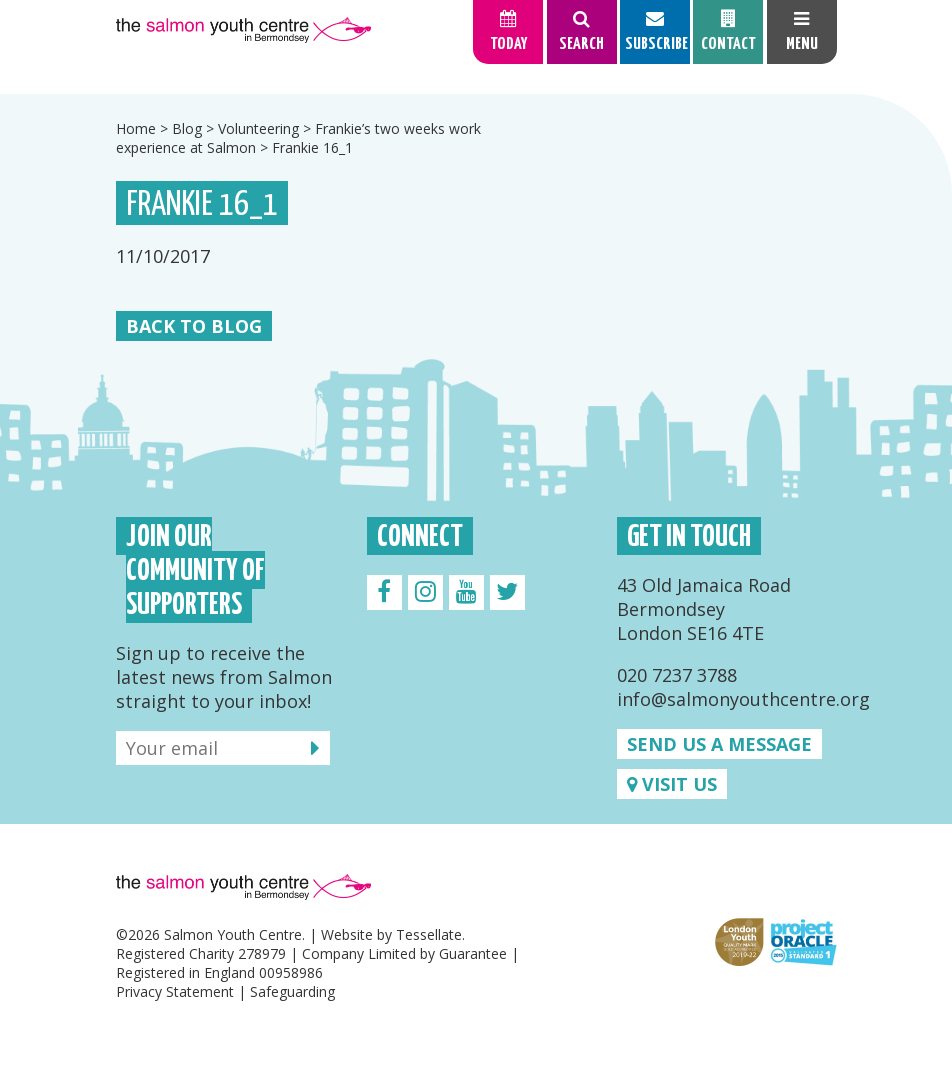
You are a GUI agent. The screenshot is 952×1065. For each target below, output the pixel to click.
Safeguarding (292, 991)
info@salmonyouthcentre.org (743, 699)
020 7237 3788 (677, 675)
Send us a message (719, 744)
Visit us (672, 784)
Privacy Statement (175, 991)
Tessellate (429, 934)
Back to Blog (194, 326)
